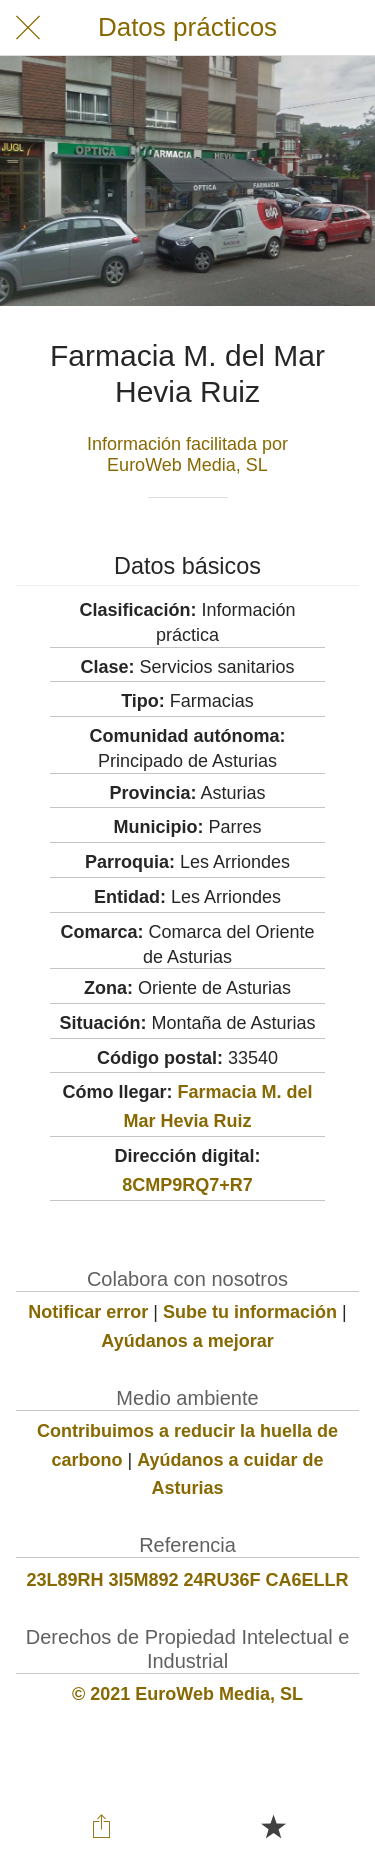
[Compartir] (102, 1826)
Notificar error (88, 1312)
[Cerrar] (28, 28)
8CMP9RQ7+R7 (187, 1185)
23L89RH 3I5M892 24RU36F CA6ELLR (187, 1580)
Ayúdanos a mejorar (187, 1341)
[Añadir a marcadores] (273, 1826)
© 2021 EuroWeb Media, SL (187, 1694)
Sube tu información (250, 1312)
